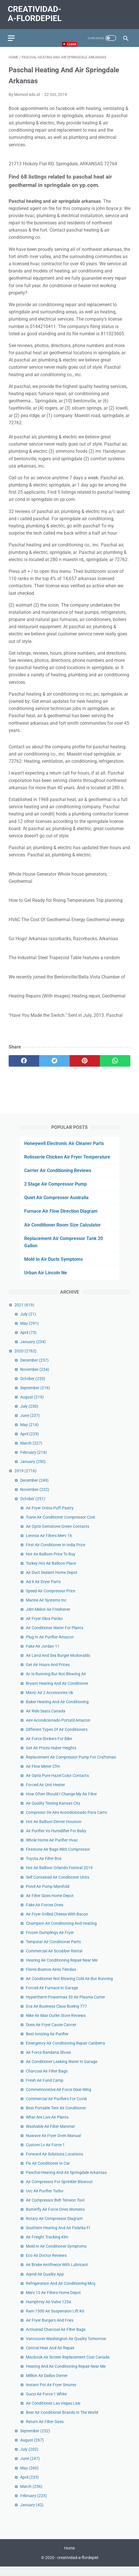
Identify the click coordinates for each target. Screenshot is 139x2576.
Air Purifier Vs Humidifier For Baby (56, 1839)
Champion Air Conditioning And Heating (61, 1932)
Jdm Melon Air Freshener (48, 1618)
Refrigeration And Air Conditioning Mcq (60, 2292)
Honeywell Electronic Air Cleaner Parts (64, 1152)
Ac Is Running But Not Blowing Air (56, 1682)
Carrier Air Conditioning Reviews (57, 1179)
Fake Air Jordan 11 (43, 1655)
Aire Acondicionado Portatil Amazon (58, 1729)
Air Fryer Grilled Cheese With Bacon (57, 1922)
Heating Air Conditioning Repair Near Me (62, 1968)
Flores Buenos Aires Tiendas (51, 1978)
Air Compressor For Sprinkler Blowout (59, 2190)
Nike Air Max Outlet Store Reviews (56, 2024)
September (35, 1396)
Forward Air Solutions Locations (54, 2162)
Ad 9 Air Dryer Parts (43, 1590)
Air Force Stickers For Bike (49, 1747)
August (32, 1406)
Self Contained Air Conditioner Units (57, 1886)
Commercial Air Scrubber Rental (54, 1959)
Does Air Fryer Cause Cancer (51, 2033)
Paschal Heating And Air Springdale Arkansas (66, 2181)
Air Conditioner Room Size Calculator (62, 1233)
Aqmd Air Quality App (45, 2282)
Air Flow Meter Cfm (43, 1775)
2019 (25, 1479)
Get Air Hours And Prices (48, 1673)
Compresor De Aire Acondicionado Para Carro (66, 1821)
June (30, 1424)
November (34, 1378)
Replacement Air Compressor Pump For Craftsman (71, 1765)
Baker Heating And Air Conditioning (57, 1710)
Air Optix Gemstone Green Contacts (57, 1535)
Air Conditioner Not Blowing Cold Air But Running (69, 1987)
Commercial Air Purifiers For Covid (56, 2107)
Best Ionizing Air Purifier (47, 2043)
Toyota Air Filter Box (44, 1867)
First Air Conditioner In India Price (55, 1553)
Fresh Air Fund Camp (44, 2089)
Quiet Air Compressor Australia (56, 1206)
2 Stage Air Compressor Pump (55, 1193)
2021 (24, 1313)
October (32, 1387)
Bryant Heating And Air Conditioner (57, 1692)
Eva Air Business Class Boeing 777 (56, 2015)
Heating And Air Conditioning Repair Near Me (66, 2375)
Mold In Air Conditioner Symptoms (56, 2255)
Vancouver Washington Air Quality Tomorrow (66, 2347)
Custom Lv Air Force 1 (45, 2153)
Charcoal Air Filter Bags (47, 2079)
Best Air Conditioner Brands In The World (62, 2421)
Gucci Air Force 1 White (46, 2403)
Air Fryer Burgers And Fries (49, 2329)
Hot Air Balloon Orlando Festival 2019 (59, 1876)
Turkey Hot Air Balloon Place (51, 1572)
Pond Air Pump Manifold (47, 1895)
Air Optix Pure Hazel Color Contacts (57, 1784)
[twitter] (54, 1068)
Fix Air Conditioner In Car (48, 2172)
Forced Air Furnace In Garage (52, 1996)
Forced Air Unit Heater (45, 1793)
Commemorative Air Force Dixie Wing (58, 2098)
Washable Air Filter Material (50, 2135)
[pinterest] (85, 1068)
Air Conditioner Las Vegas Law (53, 2412)
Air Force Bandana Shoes (48, 2061)
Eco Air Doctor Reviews (46, 2264)
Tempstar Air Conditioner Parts (53, 1950)
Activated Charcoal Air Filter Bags (55, 2338)
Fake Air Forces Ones (44, 1913)
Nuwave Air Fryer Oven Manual (53, 2144)
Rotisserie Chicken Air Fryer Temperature (67, 1165)
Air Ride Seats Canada (45, 1719)
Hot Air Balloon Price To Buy (50, 1562)
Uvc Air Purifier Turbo (44, 2200)
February (33, 1461)
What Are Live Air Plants (47, 2125)
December (34, 1368)
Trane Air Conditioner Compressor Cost (60, 1525)
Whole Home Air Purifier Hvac (52, 1849)
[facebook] (24, 1068)
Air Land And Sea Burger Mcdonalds (58, 1664)
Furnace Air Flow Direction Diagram (61, 1220)
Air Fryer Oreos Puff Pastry (50, 1516)
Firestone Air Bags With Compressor (58, 1858)
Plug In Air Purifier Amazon (50, 1646)
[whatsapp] (115, 1068)
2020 (25, 1359)
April (28, 1341)
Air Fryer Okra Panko (44, 1627)
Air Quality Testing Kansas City (53, 1812)
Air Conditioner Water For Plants (54, 1636)
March (31, 1452)
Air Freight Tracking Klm (47, 2246)
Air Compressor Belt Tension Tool (55, 2209)
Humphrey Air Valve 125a (48, 2310)
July (28, 1322)
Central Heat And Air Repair (50, 2356)
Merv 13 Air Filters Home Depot (53, 2301)
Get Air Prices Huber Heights (51, 1756)
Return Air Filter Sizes (45, 2430)
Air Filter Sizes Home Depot (50, 1904)
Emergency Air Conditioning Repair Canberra (65, 2052)
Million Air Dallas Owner (47, 2384)
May (29, 1332)
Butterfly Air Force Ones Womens (55, 2218)
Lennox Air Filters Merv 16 (49, 1544)
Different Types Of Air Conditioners (56, 1738)
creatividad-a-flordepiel (77, 2567)
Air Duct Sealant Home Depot (51, 1581)
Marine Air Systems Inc (46, 1609)
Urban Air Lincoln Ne (45, 1281)
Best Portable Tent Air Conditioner (56, 2116)
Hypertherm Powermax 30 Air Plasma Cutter (65, 2006)
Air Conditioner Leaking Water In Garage (61, 2070)
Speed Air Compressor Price (50, 1599)
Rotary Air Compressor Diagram (54, 2227)
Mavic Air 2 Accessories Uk (49, 1701)
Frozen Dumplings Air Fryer (50, 1941)
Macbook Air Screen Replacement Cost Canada (68, 2365)
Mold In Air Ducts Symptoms (53, 1268)
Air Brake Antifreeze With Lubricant (57, 2273)
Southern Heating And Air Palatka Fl (58, 2236)
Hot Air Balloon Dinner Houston (53, 1830)
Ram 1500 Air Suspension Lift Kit (55, 2319)
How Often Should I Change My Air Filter (61, 1803)
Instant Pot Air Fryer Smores (51, 2393)
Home (69, 2558)
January (33, 1350)
